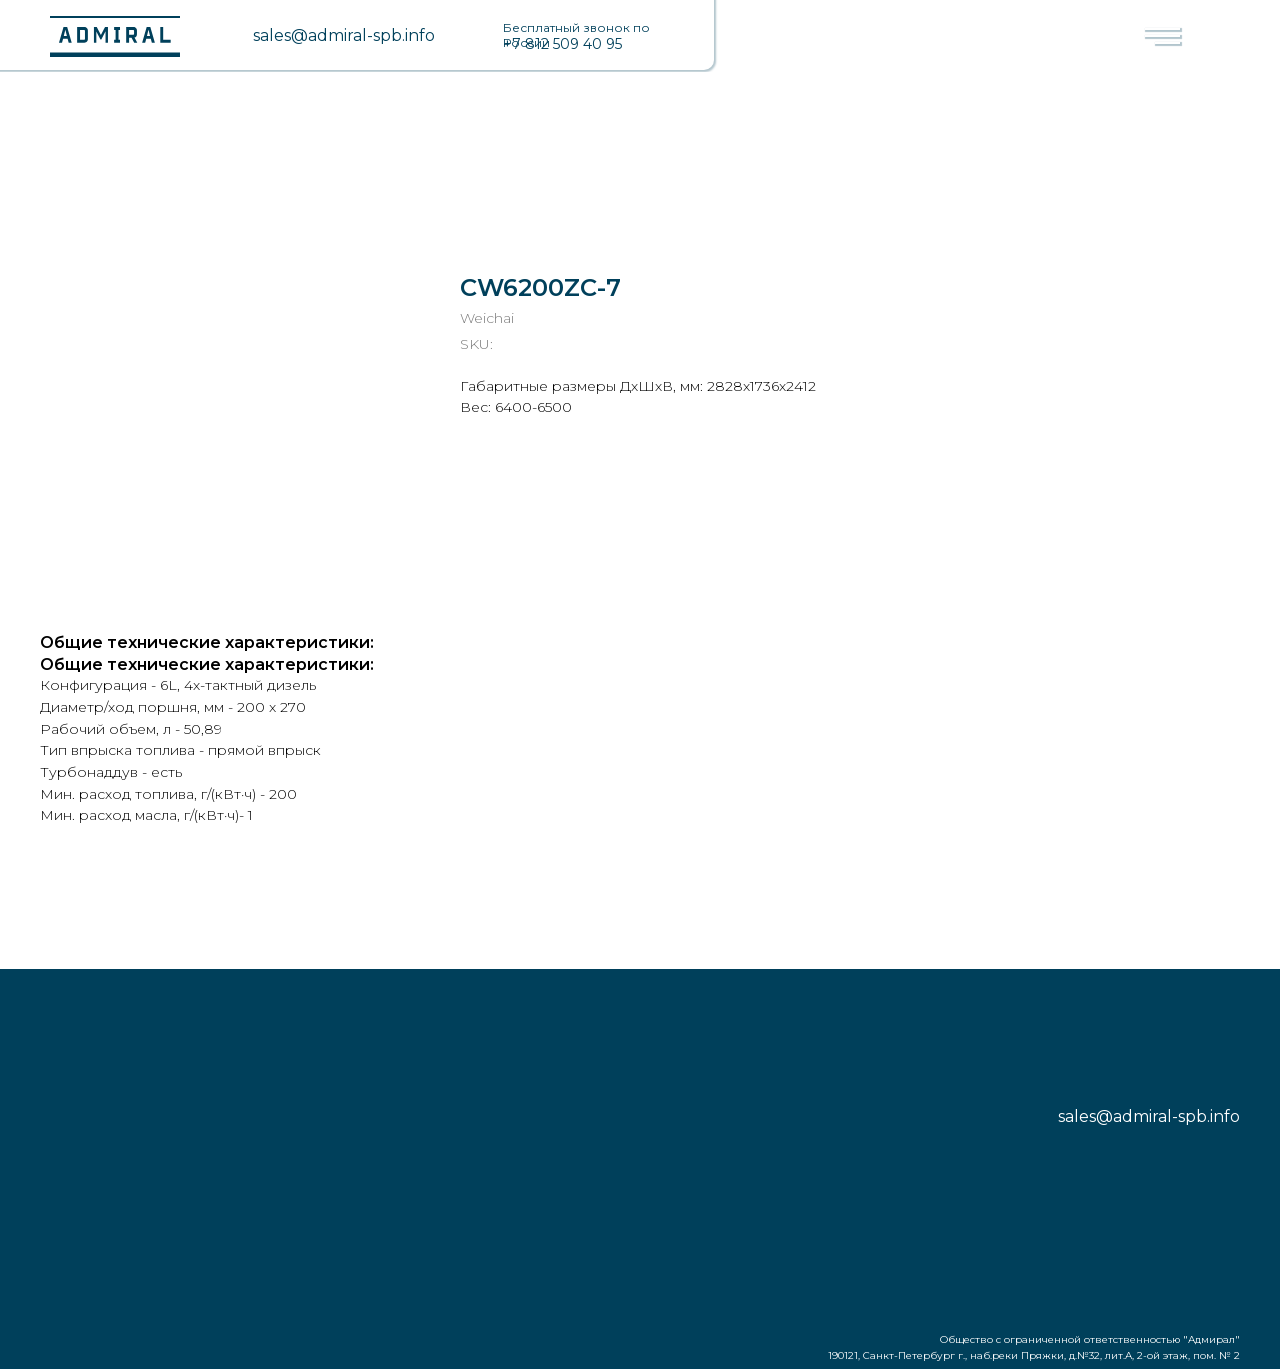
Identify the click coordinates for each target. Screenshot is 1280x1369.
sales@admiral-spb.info (344, 35)
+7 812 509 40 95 (562, 44)
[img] (225, 36)
